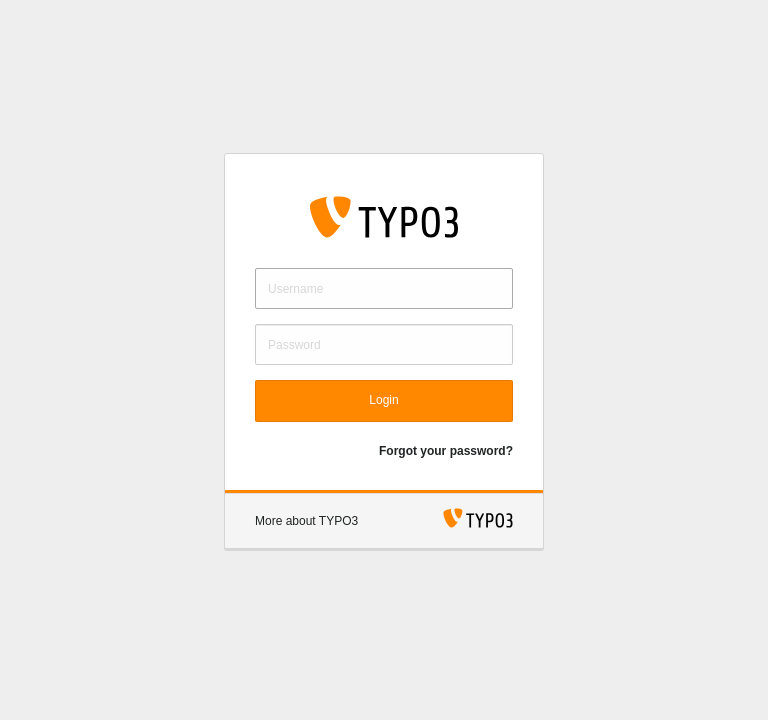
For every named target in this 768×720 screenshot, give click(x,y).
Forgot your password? (446, 451)
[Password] (384, 344)
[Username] (384, 288)
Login (383, 400)
